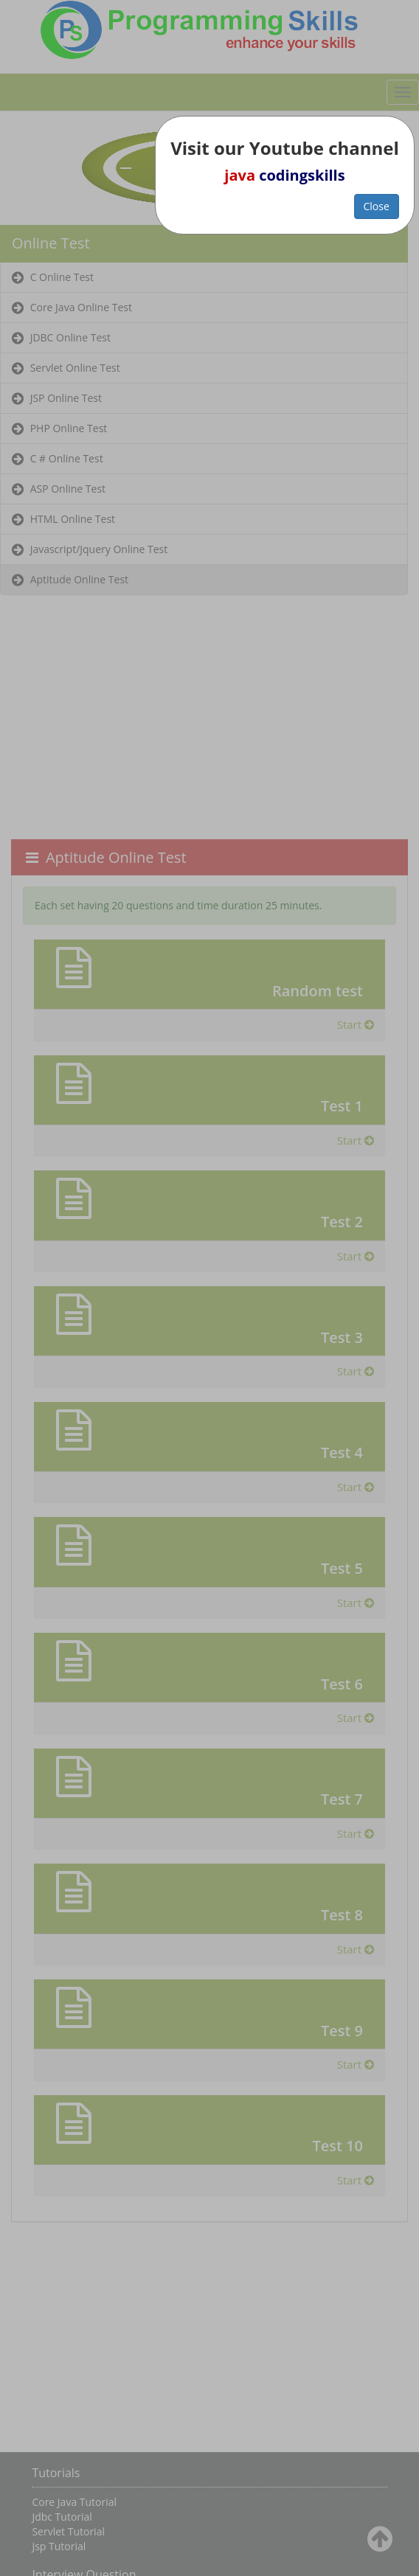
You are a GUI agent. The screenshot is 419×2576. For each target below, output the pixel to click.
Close (376, 206)
